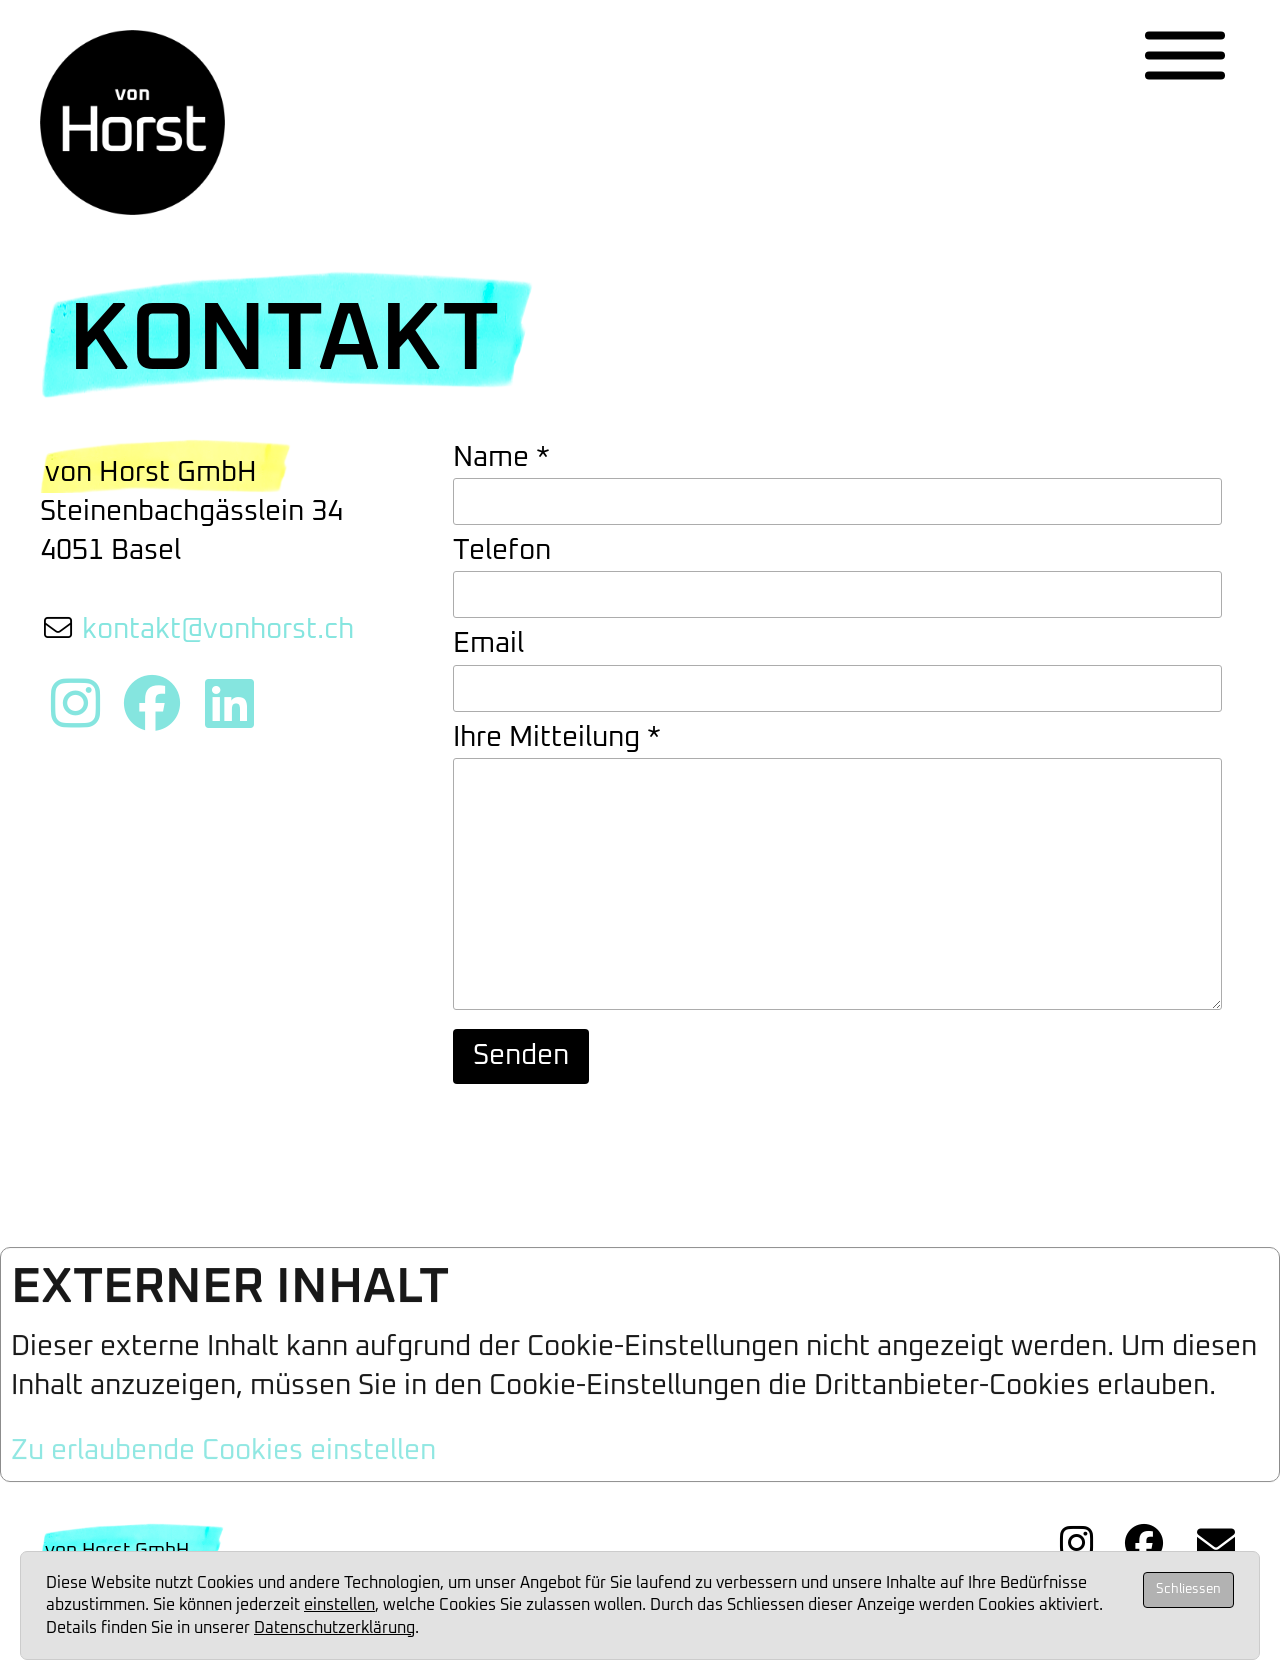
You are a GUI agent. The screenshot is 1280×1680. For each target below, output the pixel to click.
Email (488, 644)
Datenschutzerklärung (334, 1628)
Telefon (502, 551)
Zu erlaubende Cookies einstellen (223, 1464)
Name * (501, 458)
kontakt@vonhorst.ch (218, 630)
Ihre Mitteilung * (557, 738)
